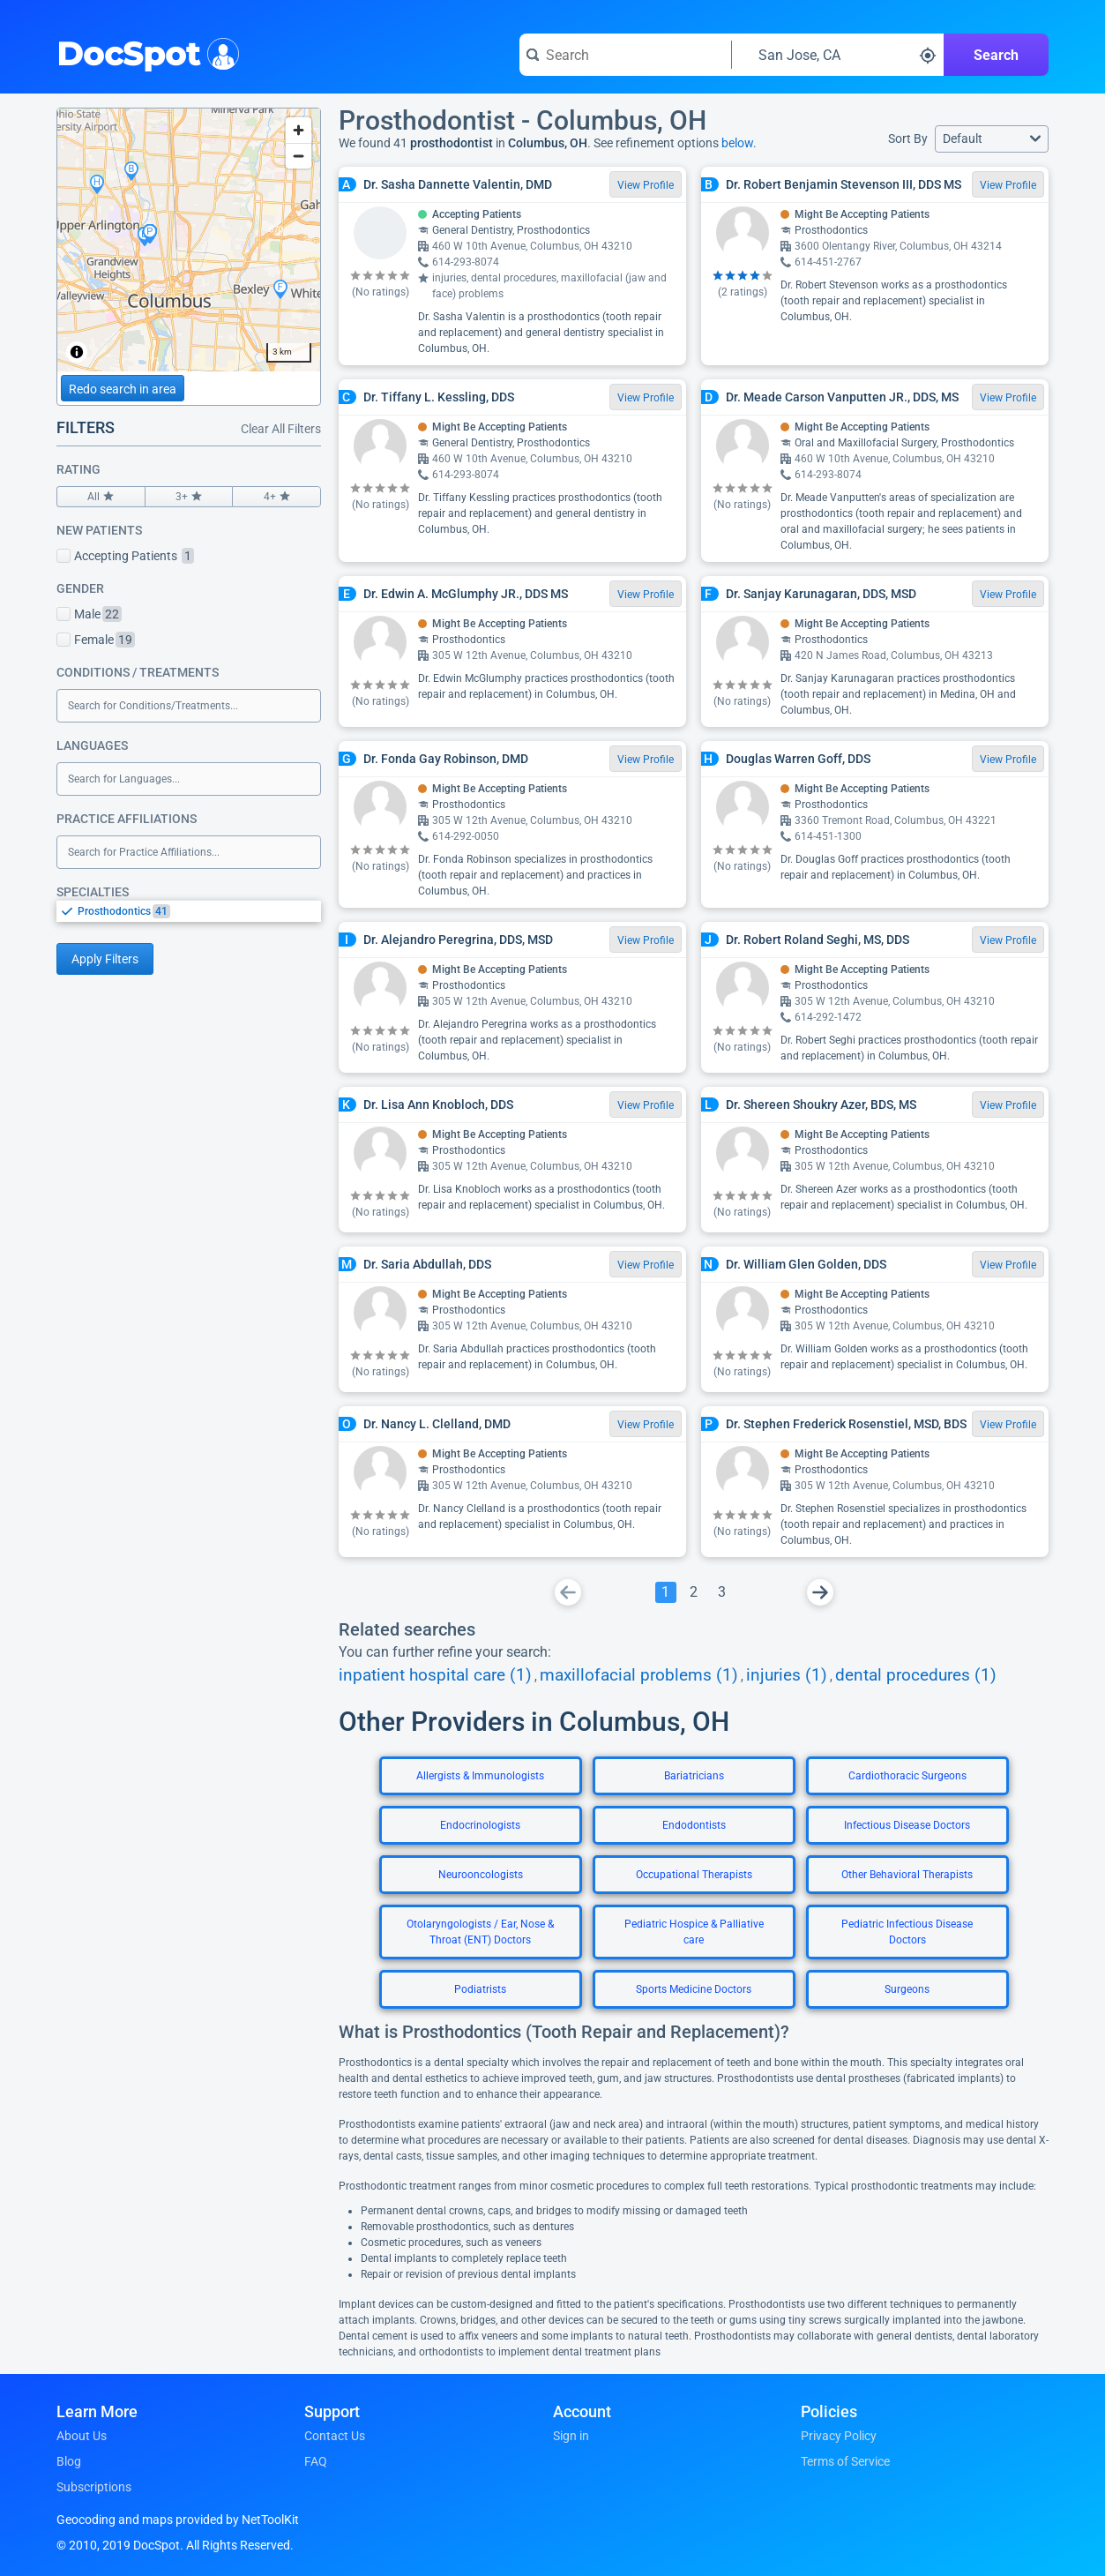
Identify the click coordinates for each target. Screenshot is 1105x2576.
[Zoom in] (298, 130)
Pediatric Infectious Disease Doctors (907, 1932)
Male (89, 614)
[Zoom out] (298, 155)
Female (95, 640)
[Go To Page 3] (722, 1592)
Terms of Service (845, 2461)
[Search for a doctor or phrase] (625, 55)
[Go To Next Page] (820, 1592)
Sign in (571, 2436)
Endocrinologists (480, 1825)
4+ (276, 496)
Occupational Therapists (694, 1874)
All (101, 496)
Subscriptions (93, 2487)
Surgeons (907, 1989)
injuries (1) (786, 1675)
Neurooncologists (480, 1874)
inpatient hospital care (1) (435, 1675)
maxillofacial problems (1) (639, 1675)
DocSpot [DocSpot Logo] (144, 52)
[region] (188, 240)
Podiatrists (480, 1989)
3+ (189, 496)
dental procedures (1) (916, 1675)
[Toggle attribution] (76, 352)
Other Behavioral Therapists (907, 1874)
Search (996, 55)
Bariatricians (694, 1776)
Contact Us (334, 2436)
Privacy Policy (839, 2436)
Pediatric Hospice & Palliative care (694, 1932)
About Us (81, 2436)
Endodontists (694, 1825)
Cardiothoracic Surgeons (907, 1776)
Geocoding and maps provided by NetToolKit (177, 2519)
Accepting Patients (125, 556)
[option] (199, 911)
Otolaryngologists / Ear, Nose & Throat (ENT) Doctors (480, 1932)
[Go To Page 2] (694, 1592)
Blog (68, 2461)
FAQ (315, 2461)
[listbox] (188, 911)
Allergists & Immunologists (480, 1776)
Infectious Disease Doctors (907, 1825)
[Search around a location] (838, 55)
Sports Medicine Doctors (693, 1989)
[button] (992, 139)
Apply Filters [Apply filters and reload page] (104, 959)
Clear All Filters (281, 429)
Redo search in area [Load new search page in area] (122, 389)
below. (739, 143)
